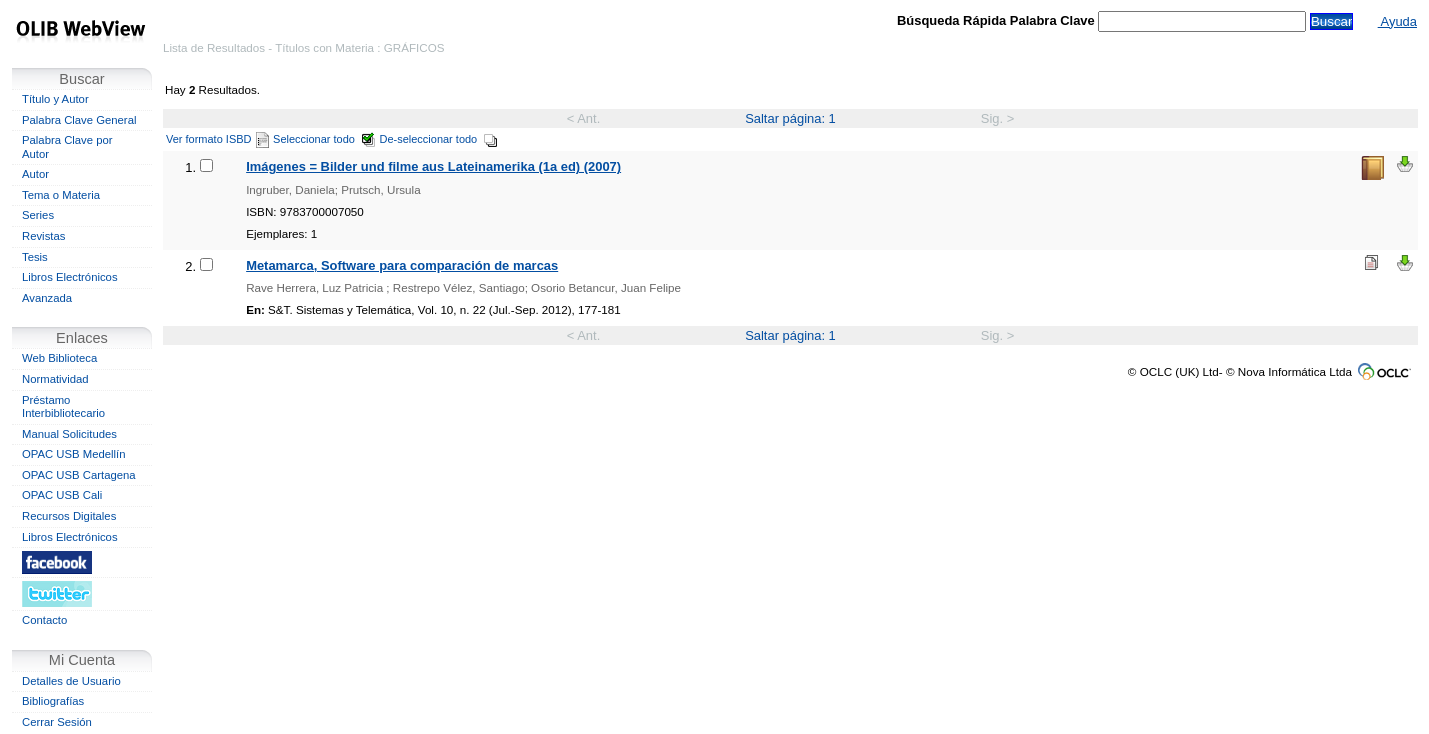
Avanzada (47, 298)
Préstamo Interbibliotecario (63, 407)
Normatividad (55, 379)
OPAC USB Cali (62, 495)
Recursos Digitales (69, 516)
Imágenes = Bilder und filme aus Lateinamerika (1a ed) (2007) (433, 166)
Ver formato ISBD (217, 139)
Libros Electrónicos (70, 277)
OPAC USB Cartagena (79, 475)
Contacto (44, 620)
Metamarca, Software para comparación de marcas (402, 265)
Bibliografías (53, 701)
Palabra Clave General (79, 120)
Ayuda (1397, 21)
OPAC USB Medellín (74, 454)
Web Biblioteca (59, 358)
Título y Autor (55, 99)
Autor (35, 174)
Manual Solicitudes (69, 434)
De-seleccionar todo (439, 139)
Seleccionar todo (324, 139)
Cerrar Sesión (57, 722)
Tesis (35, 257)
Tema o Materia (61, 195)
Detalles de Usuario (71, 681)
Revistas (43, 236)
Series (38, 215)
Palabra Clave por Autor (67, 147)
